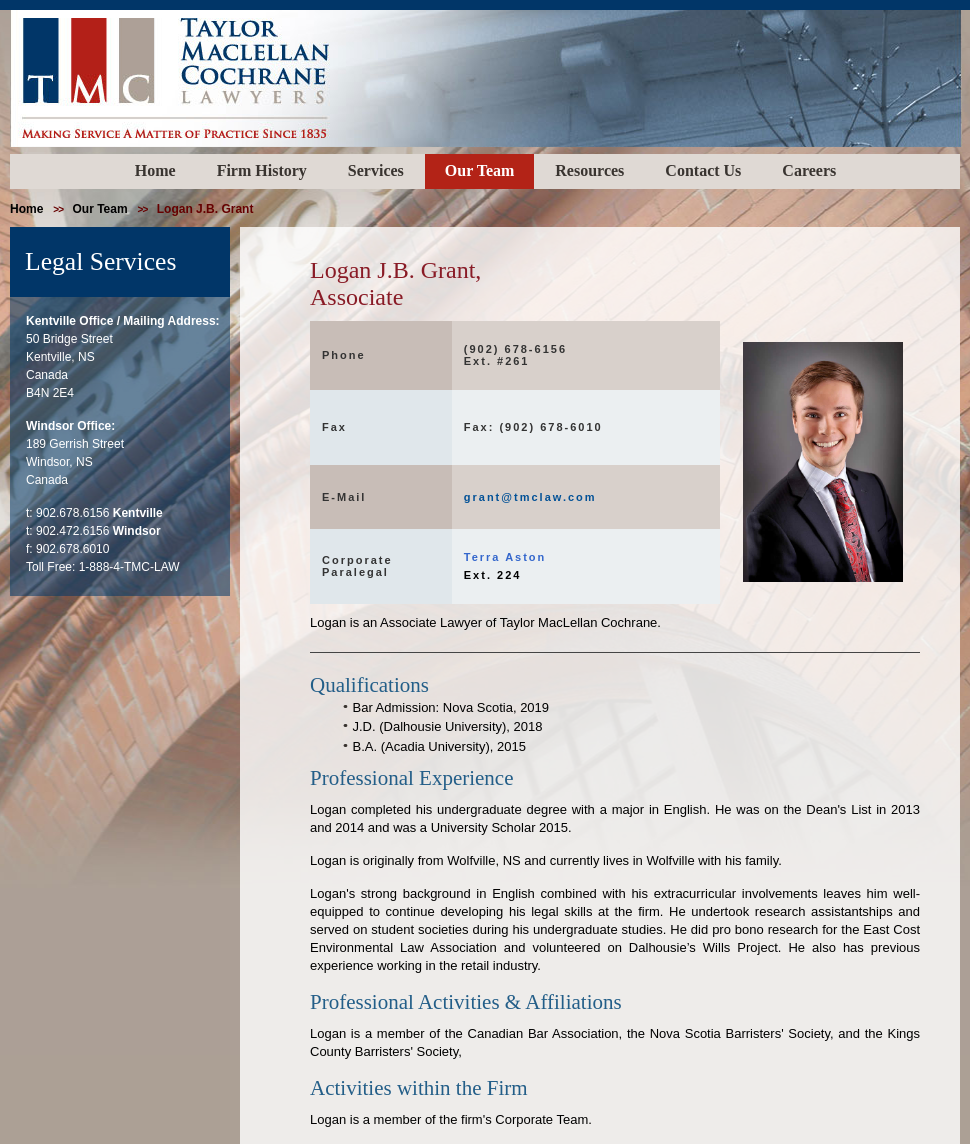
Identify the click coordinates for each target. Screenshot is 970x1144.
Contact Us (703, 170)
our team (99, 209)
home (26, 209)
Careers (809, 170)
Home (155, 170)
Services (376, 170)
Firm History (262, 170)
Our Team (480, 170)
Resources (589, 170)
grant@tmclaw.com (530, 497)
